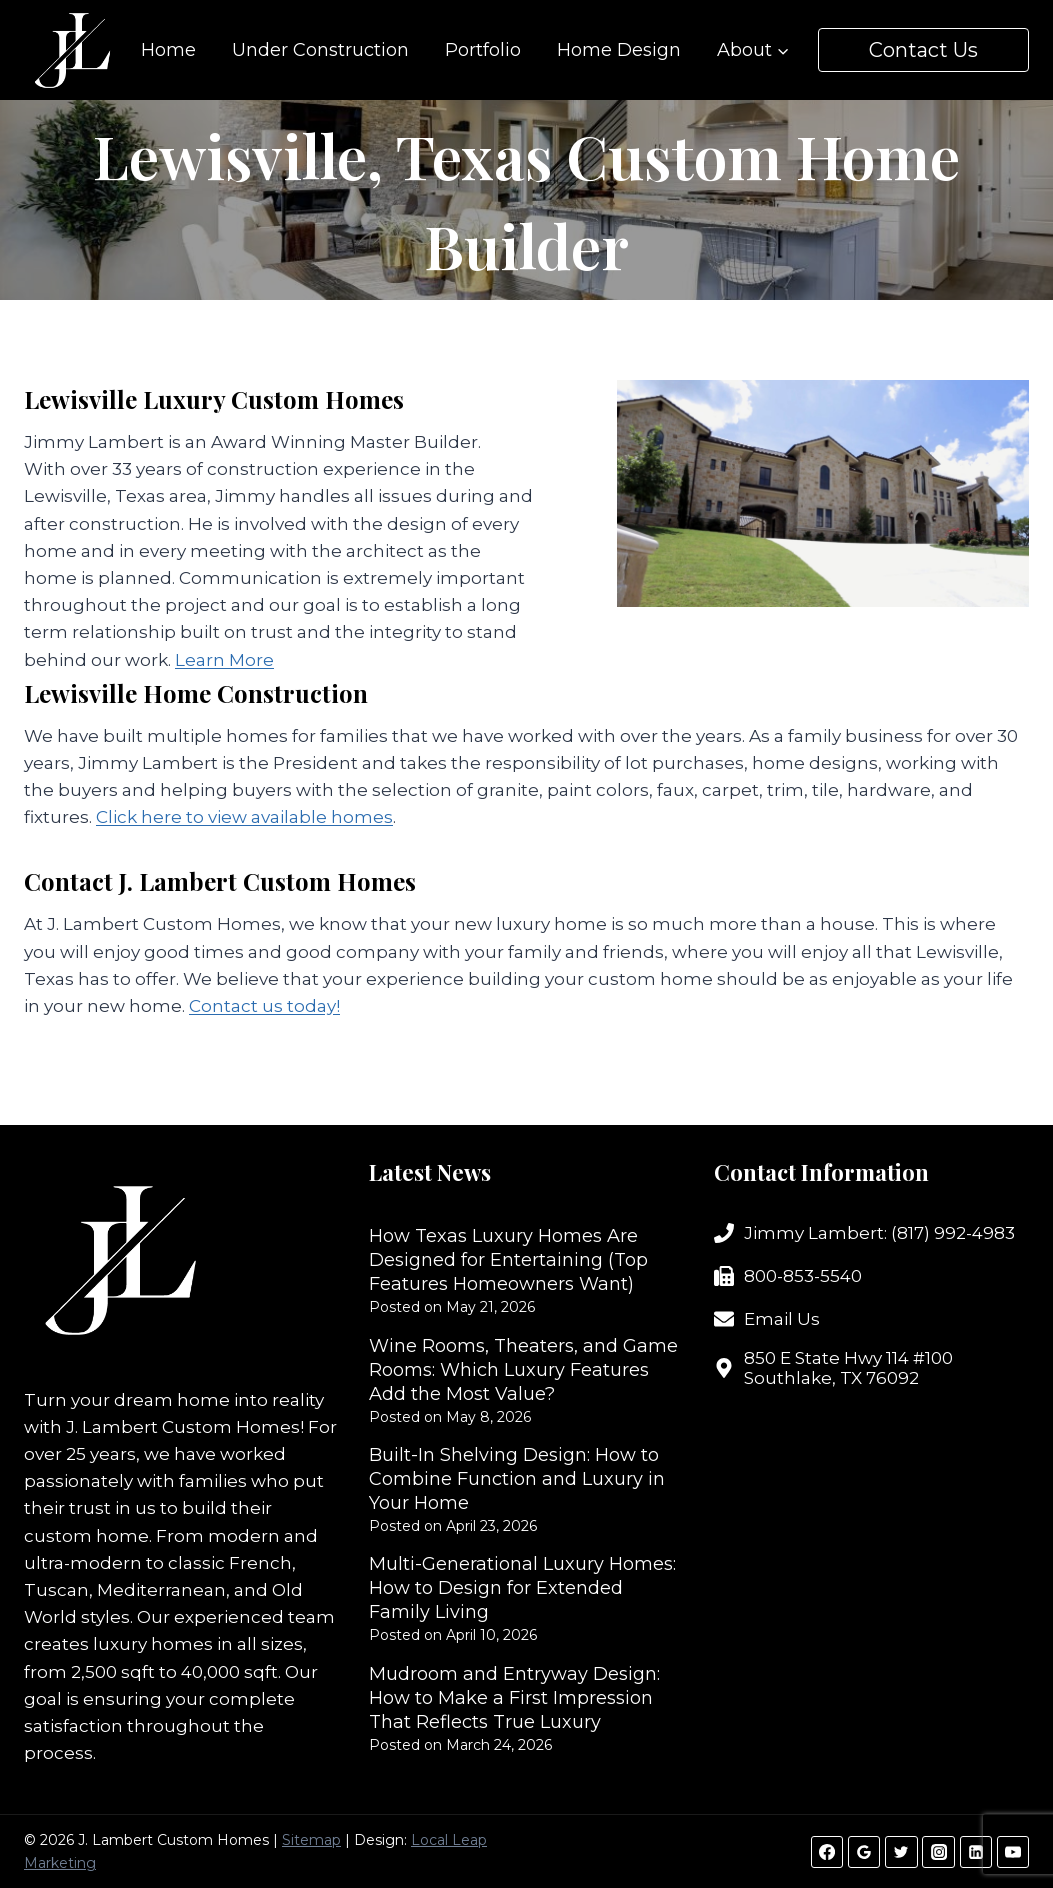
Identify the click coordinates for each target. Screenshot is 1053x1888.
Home (168, 50)
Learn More (224, 660)
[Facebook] (827, 1852)
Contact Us (923, 50)
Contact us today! (264, 1006)
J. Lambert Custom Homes (183, 1427)
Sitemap (311, 1840)
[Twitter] (901, 1852)
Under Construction (320, 50)
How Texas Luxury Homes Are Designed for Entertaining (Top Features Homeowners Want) (508, 1260)
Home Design (619, 50)
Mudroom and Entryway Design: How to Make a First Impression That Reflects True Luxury (514, 1698)
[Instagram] (938, 1852)
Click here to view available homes (244, 817)
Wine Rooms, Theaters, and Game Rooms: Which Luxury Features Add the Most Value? (523, 1370)
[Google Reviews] (864, 1852)
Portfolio (483, 50)
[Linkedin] (976, 1852)
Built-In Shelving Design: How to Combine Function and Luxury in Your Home (517, 1479)
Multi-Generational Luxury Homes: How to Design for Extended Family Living (522, 1588)
